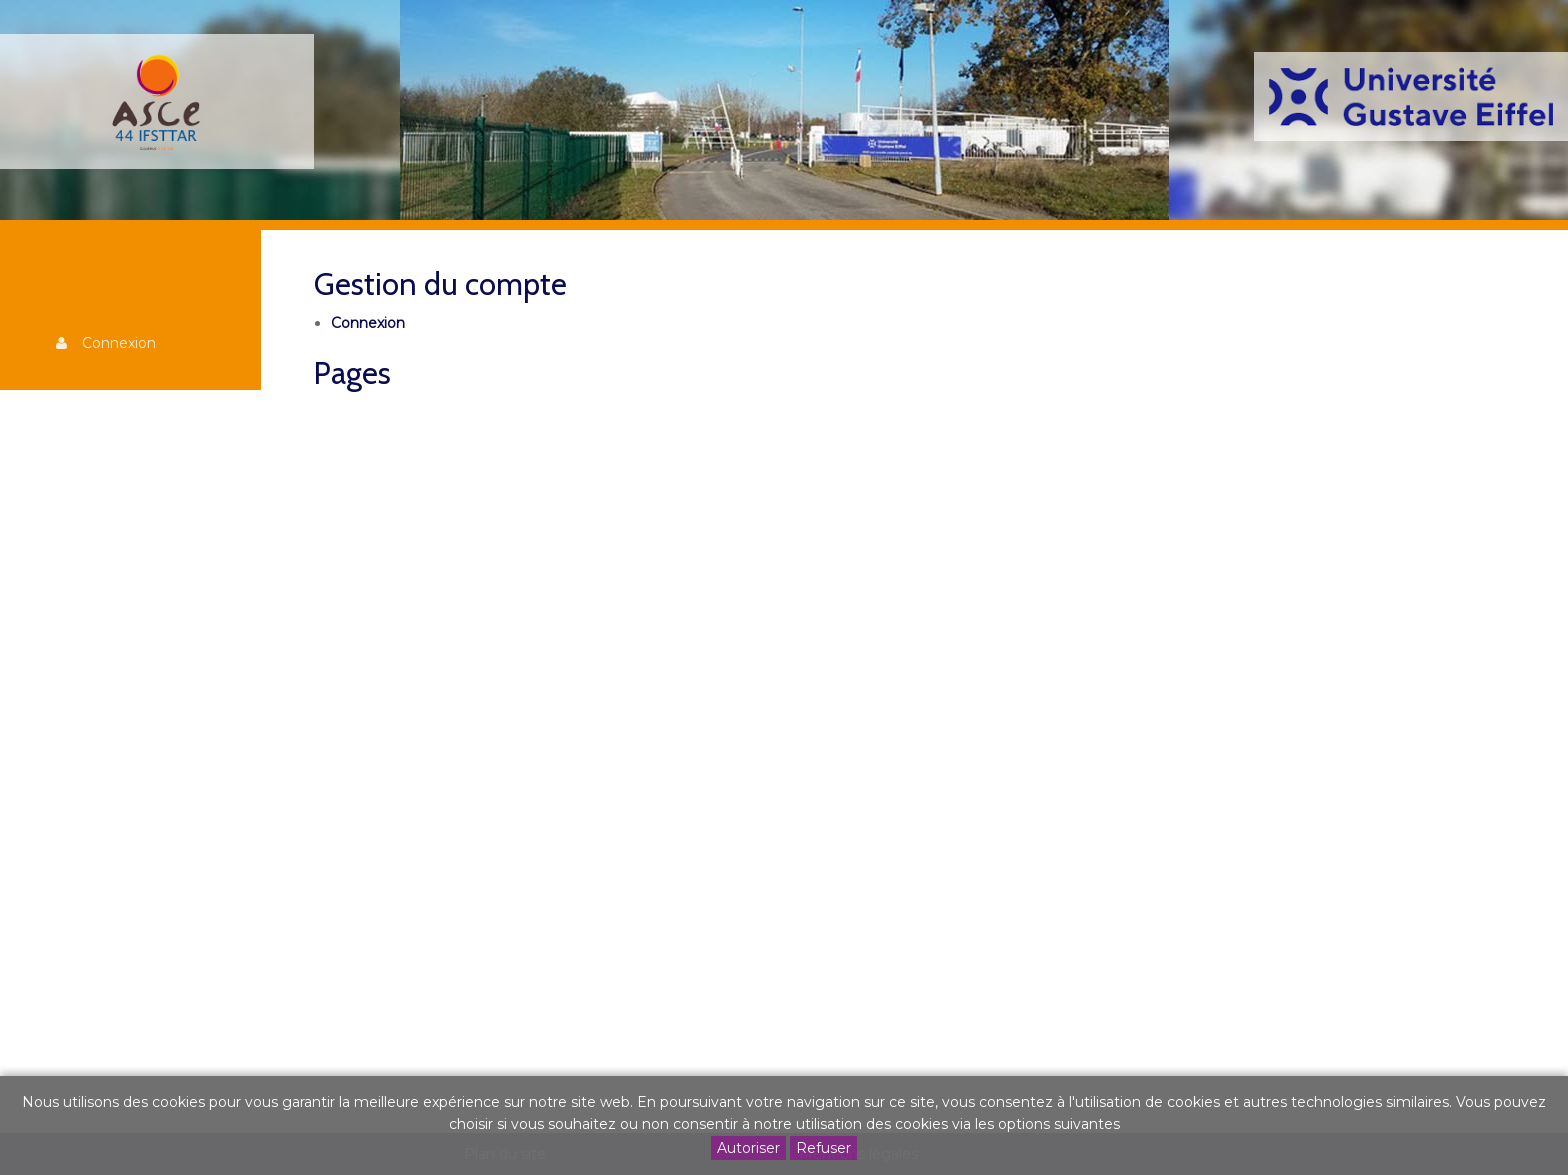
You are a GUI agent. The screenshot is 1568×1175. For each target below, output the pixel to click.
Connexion (119, 343)
